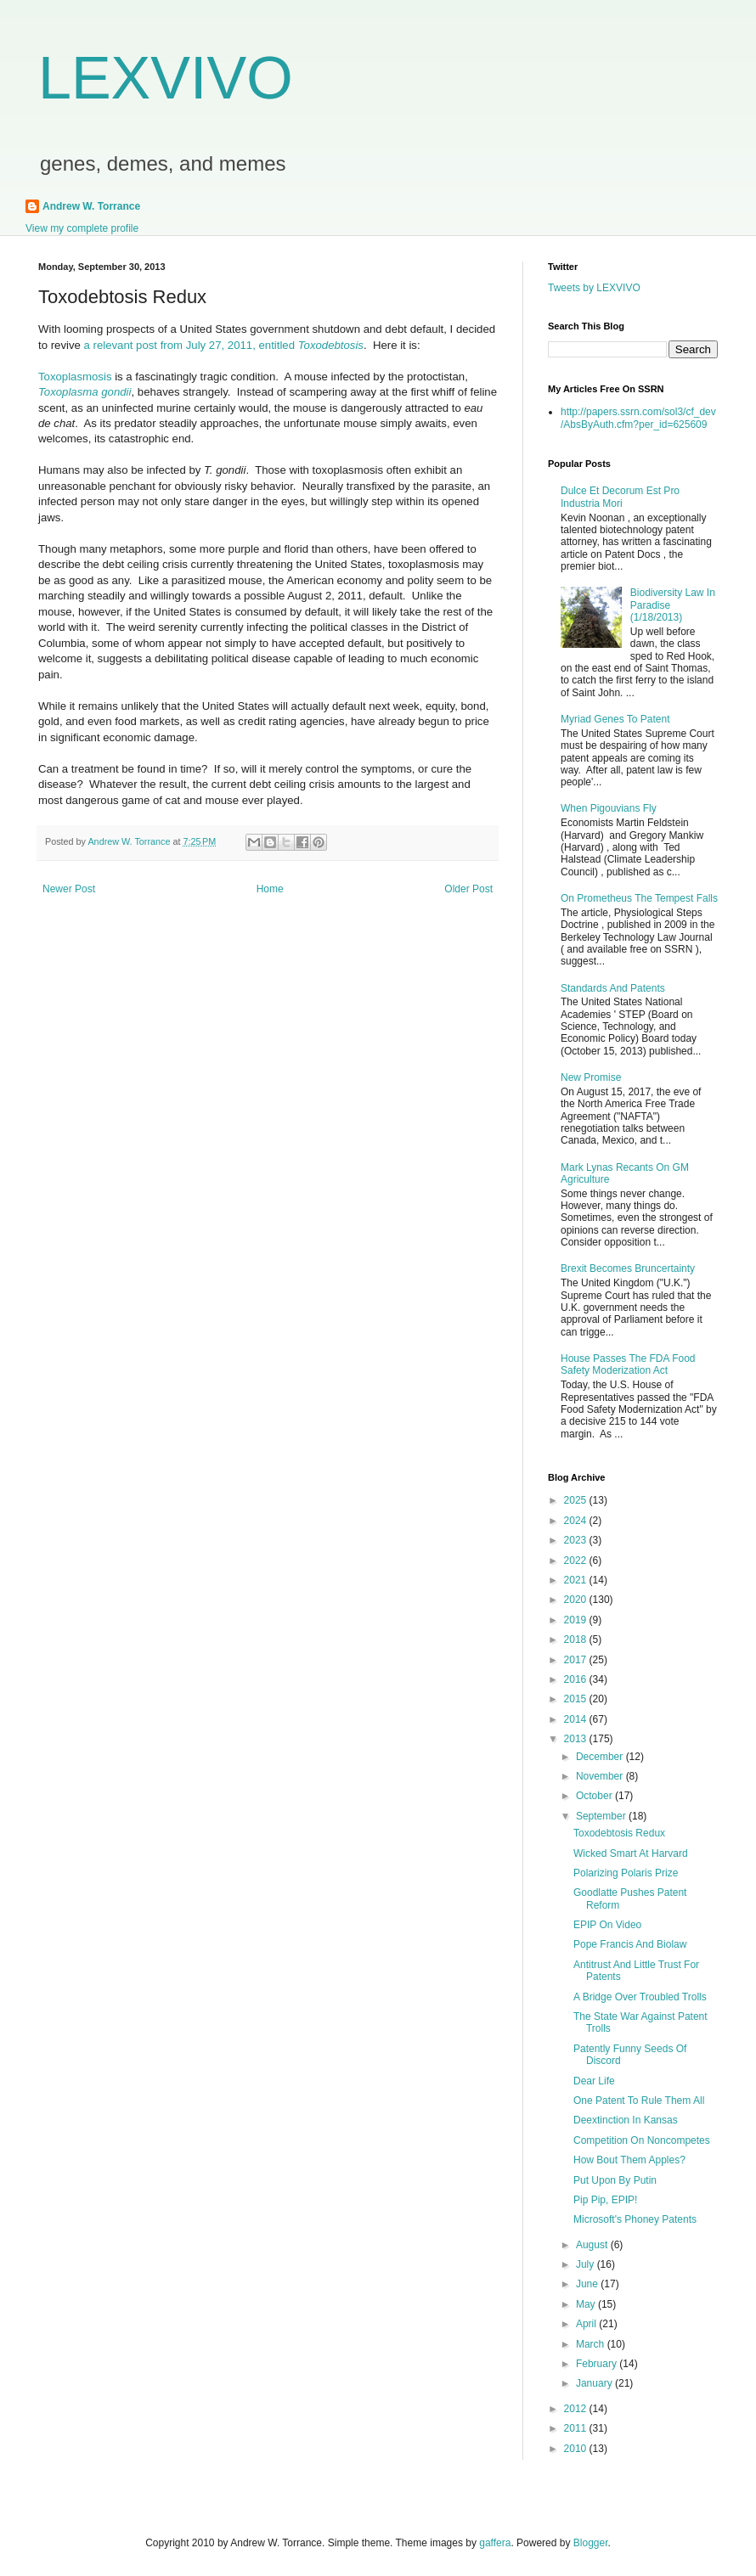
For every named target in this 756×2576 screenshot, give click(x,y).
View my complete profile (81, 228)
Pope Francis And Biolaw (629, 1944)
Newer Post (68, 889)
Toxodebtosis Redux (619, 1833)
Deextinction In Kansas (625, 2120)
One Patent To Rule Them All (638, 2100)
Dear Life (594, 2081)
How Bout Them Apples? (629, 2160)
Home (270, 889)
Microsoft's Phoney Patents (635, 2219)
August (593, 2245)
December (601, 1757)
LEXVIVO (165, 78)
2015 (577, 1699)
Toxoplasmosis (76, 376)
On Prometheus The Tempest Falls (639, 898)
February (597, 2364)
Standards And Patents (613, 988)
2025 (577, 1500)
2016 (577, 1679)
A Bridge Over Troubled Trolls (640, 1997)
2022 (577, 1560)
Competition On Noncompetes (641, 2140)
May (587, 2304)
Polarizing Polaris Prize (625, 1873)
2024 (577, 1521)
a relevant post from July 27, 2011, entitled (224, 345)
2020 (577, 1600)
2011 (577, 2428)
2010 (577, 2449)
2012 (577, 2409)
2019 (577, 1620)
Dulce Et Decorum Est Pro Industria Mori (620, 497)
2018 (577, 1639)
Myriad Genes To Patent (615, 719)
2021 (577, 1580)
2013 (577, 1739)
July (586, 2264)
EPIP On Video (607, 1925)
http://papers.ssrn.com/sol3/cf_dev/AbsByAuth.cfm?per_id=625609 (638, 418)
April (587, 2324)
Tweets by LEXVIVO (594, 288)
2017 (577, 1660)
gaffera (495, 2543)
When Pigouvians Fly (609, 808)
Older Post (468, 889)
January (595, 2383)
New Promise (591, 1077)
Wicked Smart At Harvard (630, 1853)
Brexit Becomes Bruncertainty (628, 1268)
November (601, 1776)
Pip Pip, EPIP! (605, 2200)
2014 (577, 1719)
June (588, 2284)
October (595, 1796)
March (591, 2344)
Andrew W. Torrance (91, 206)
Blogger (590, 2543)
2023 (577, 1540)
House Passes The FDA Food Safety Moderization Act (628, 1364)
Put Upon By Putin (615, 2180)
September (602, 1816)
